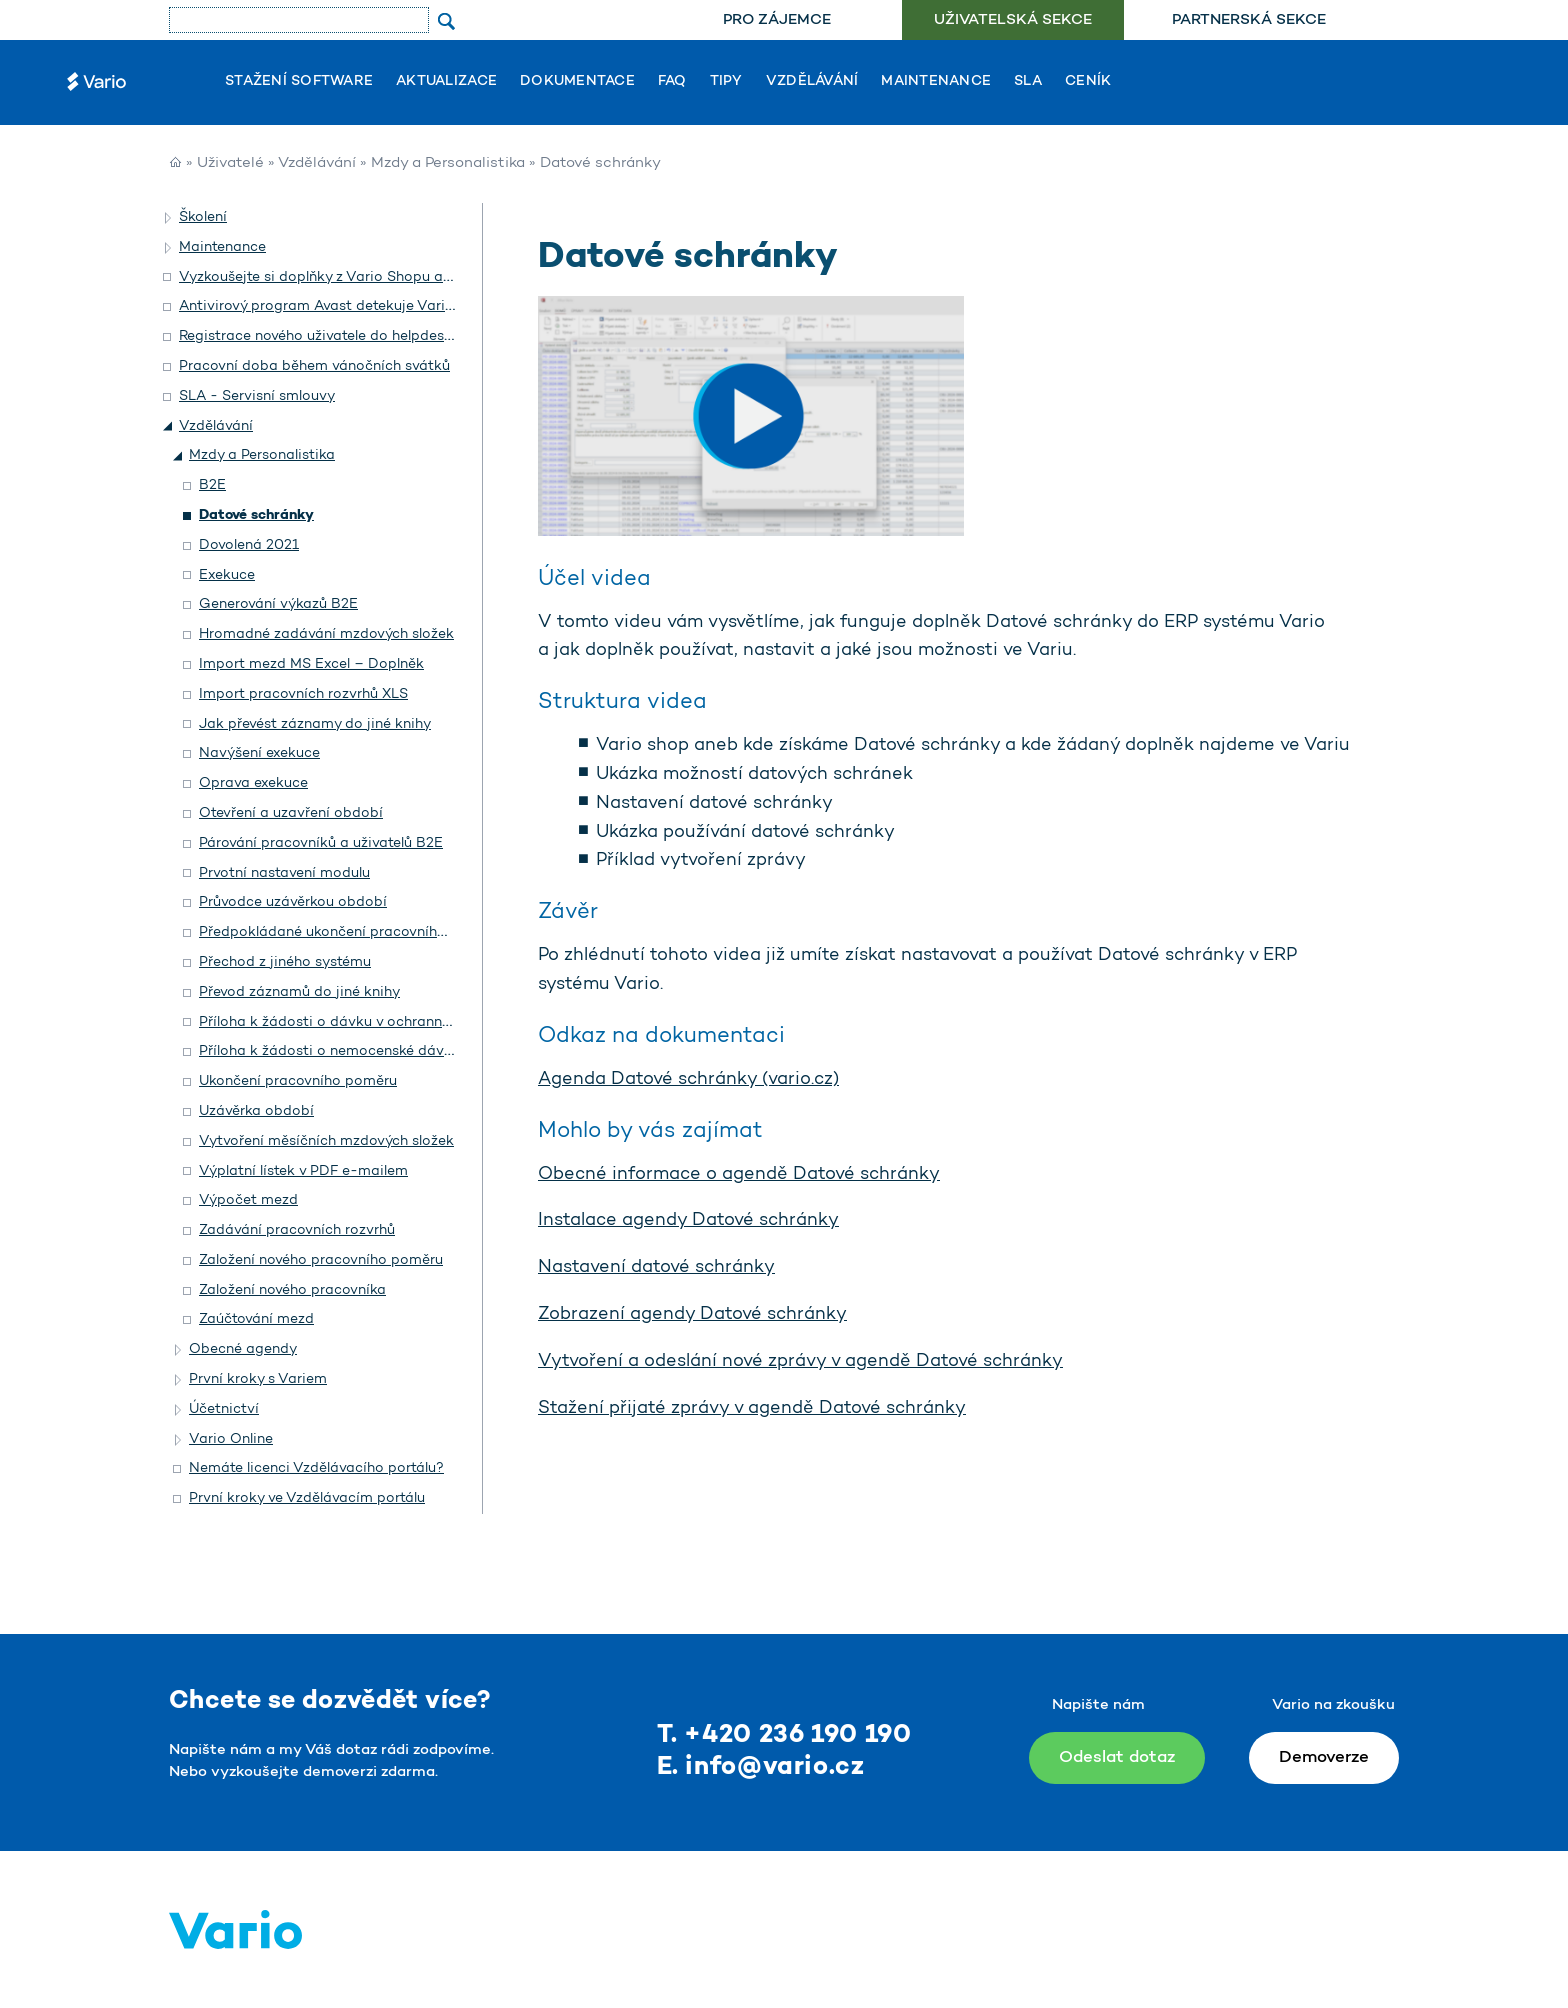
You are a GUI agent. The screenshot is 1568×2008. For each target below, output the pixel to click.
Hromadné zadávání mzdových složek (326, 634)
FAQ (672, 82)
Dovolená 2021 (249, 545)
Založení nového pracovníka (292, 1290)
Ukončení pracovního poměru (298, 1081)
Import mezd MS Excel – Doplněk (311, 664)
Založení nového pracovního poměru (321, 1260)
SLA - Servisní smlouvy (257, 396)
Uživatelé (230, 163)
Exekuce (227, 575)
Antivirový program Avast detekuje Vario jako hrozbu (358, 306)
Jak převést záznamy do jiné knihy (315, 724)
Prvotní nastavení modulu (284, 873)
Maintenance (936, 82)
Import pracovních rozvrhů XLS (303, 694)
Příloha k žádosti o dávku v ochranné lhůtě (342, 1022)
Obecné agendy (243, 1349)
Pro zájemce (777, 20)
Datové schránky (256, 515)
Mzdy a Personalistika (448, 163)
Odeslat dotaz (1117, 1757)
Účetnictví (224, 1409)
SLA (1028, 82)
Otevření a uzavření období (291, 813)
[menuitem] (776, 20)
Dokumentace (577, 82)
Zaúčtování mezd (256, 1319)
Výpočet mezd (248, 1200)
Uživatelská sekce (1013, 20)
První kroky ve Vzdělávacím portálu (307, 1498)
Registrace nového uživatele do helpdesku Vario (339, 336)
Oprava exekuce (253, 783)
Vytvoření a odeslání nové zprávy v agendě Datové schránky (800, 1362)
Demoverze (1324, 1757)
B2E (212, 485)
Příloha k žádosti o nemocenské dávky (329, 1051)
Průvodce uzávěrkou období (293, 902)
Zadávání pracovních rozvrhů (297, 1230)
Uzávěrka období (256, 1111)
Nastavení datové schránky (656, 1268)
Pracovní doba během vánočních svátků (314, 366)
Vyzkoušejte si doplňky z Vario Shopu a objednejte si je (364, 277)
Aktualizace (446, 82)
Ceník (1088, 82)
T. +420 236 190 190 (784, 1735)
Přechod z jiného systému (285, 962)
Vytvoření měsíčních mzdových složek (326, 1141)
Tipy (726, 82)
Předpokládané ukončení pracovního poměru (350, 932)
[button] (169, 218)
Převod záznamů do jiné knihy (299, 992)
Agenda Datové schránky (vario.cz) (688, 1080)
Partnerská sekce (1249, 20)
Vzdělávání (812, 82)
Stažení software (299, 82)
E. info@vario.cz (761, 1767)
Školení (203, 217)
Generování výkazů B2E (278, 604)
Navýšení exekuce (259, 753)
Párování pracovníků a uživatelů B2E (321, 843)
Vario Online (231, 1439)
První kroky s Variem (258, 1379)
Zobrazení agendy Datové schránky (692, 1315)
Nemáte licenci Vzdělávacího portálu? (316, 1468)
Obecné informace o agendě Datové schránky (739, 1175)
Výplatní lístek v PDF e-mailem (303, 1171)
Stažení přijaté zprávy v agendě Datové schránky (752, 1409)
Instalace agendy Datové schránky (688, 1221)
